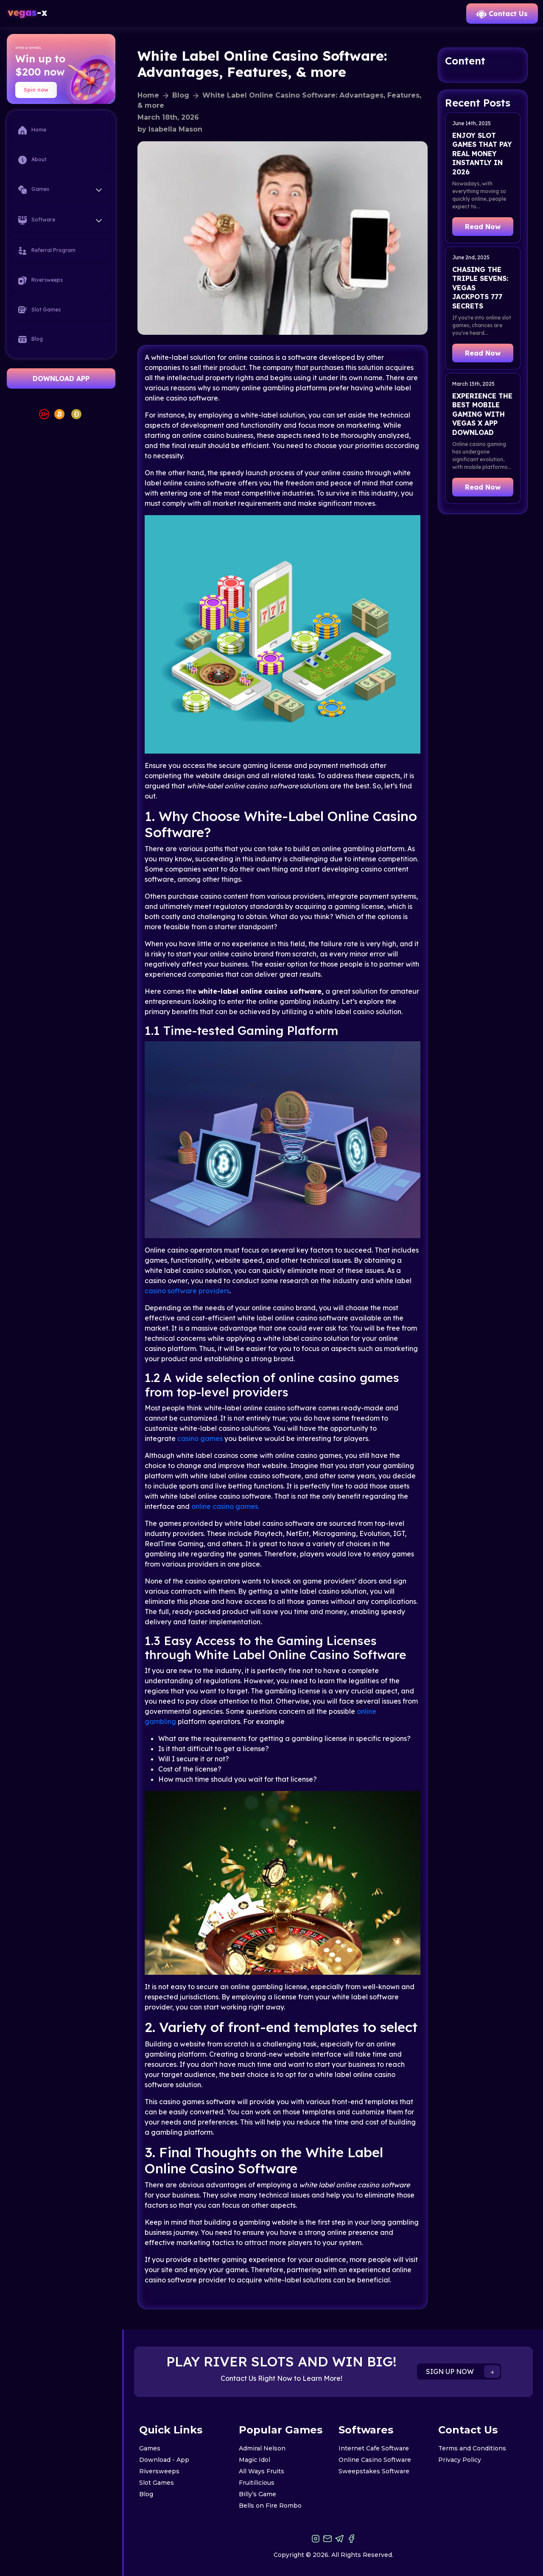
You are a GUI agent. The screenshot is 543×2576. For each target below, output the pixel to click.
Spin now (36, 90)
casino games (200, 1438)
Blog (30, 339)
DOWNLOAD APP (61, 378)
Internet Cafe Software (374, 2448)
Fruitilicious (256, 2482)
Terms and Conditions (472, 2448)
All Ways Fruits (261, 2471)
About (32, 160)
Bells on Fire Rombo (270, 2505)
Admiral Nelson (262, 2448)
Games (149, 2448)
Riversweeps (40, 280)
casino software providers (187, 1291)
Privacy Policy (459, 2460)
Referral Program (47, 251)
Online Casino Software (375, 2460)
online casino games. (225, 1506)
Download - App (164, 2460)
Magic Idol (254, 2460)
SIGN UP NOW (463, 2371)
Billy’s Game (257, 2494)
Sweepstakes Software (374, 2471)
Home (32, 130)
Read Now (483, 226)
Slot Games (39, 310)
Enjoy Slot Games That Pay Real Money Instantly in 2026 (482, 153)
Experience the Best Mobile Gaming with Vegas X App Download (482, 414)
